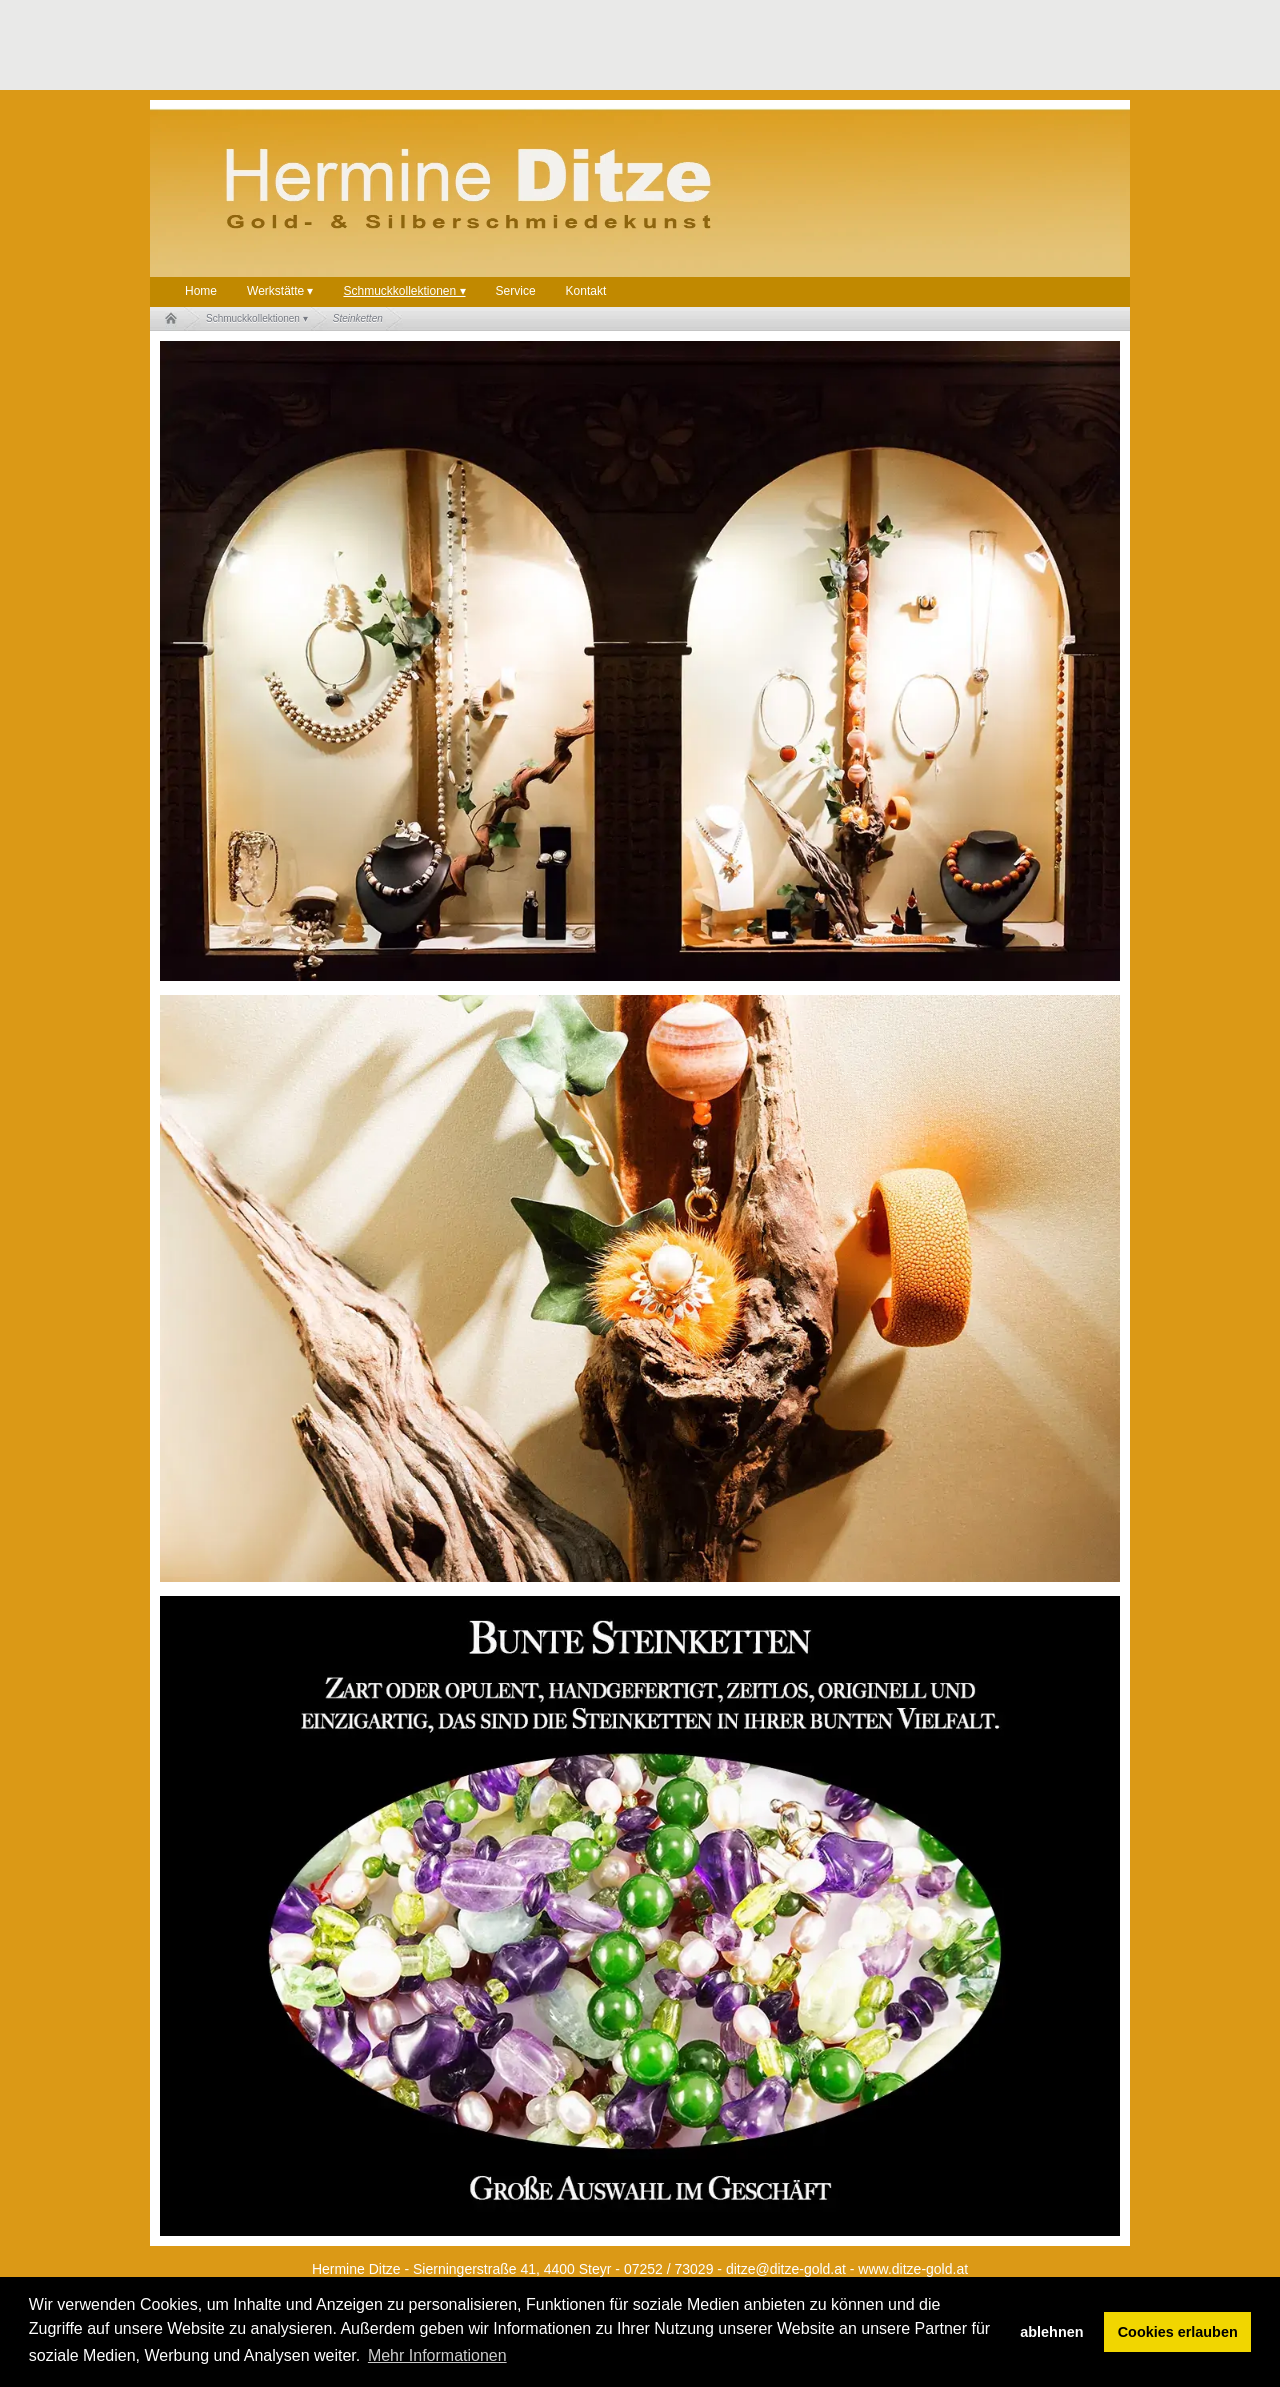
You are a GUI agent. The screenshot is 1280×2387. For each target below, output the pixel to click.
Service (516, 291)
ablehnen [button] (1051, 2332)
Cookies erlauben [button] (1178, 2332)
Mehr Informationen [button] (437, 2355)
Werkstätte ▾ (280, 291)
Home (201, 291)
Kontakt (586, 291)
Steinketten (358, 318)
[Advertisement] (514, 45)
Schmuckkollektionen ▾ (404, 291)
